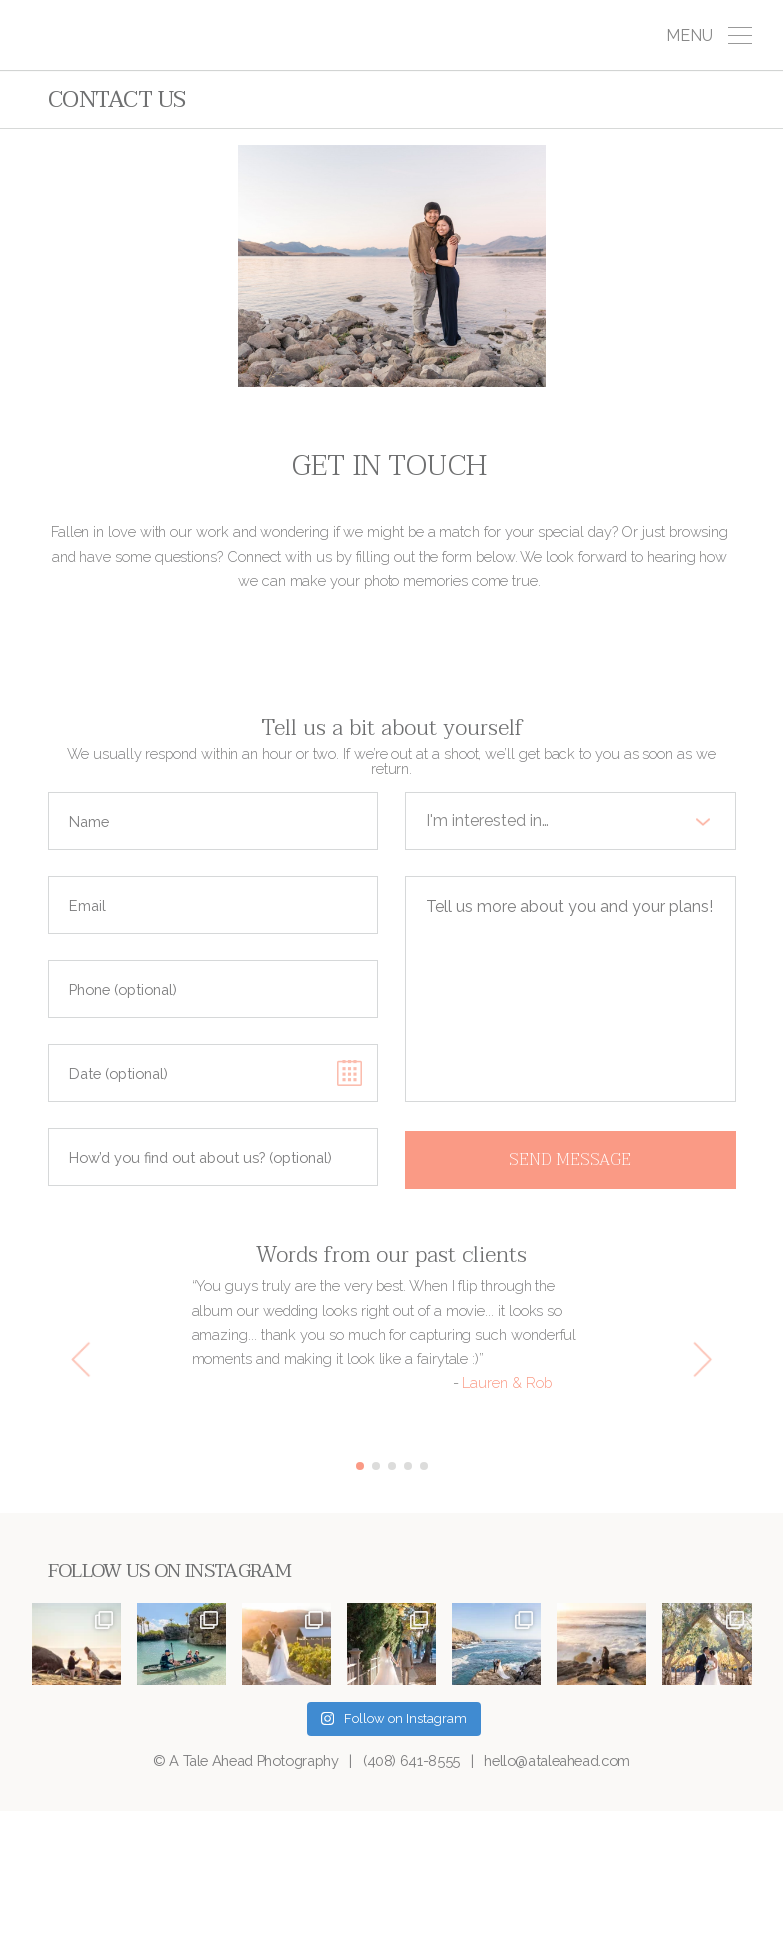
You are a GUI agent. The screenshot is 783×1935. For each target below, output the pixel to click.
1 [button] (360, 1466)
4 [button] (408, 1466)
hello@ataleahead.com (557, 1760)
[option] (392, 1334)
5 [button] (424, 1466)
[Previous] (84, 1359)
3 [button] (392, 1466)
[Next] (700, 1359)
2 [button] (376, 1466)
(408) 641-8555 (411, 1760)
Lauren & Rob (506, 1382)
